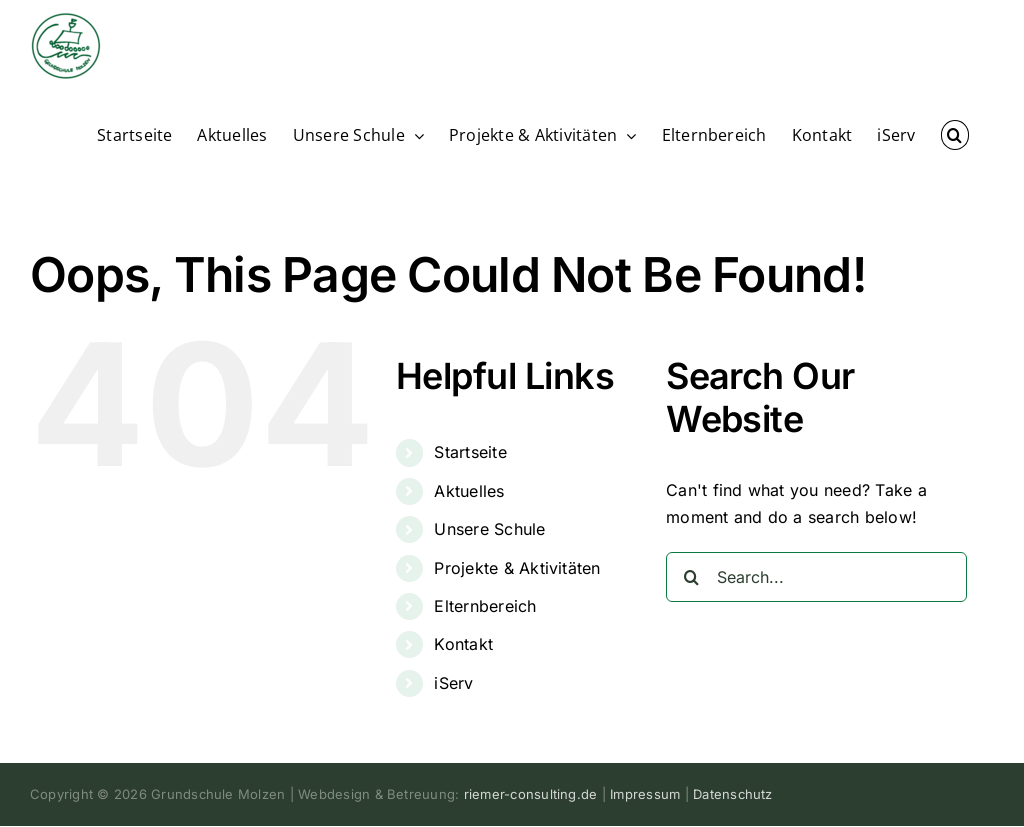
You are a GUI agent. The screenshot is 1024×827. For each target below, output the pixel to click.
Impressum (645, 794)
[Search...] (816, 577)
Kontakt (463, 644)
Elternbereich (485, 606)
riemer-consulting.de (531, 794)
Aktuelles (469, 491)
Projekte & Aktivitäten (517, 568)
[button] (955, 134)
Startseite (470, 452)
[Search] (691, 577)
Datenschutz (733, 794)
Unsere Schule (489, 529)
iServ (453, 683)
